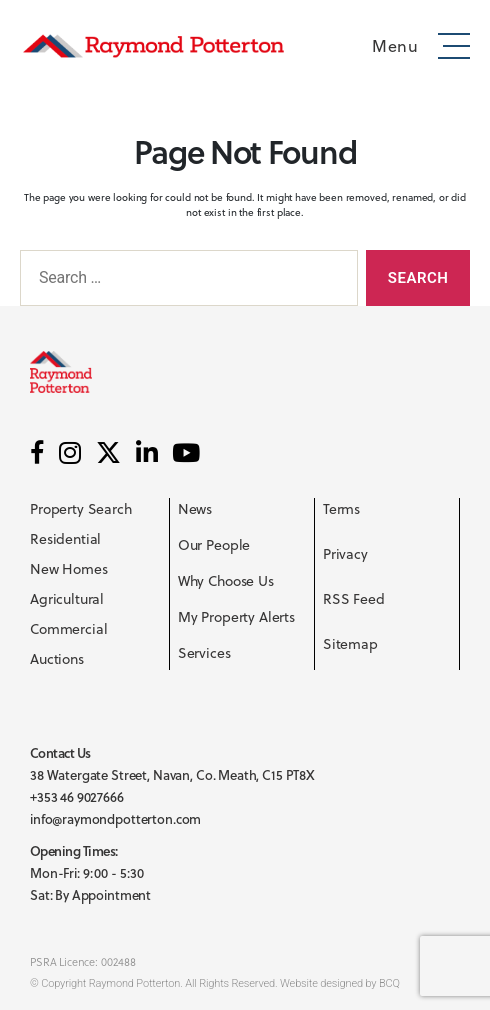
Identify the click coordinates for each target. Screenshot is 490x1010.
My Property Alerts (236, 617)
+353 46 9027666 (77, 797)
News (195, 509)
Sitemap (350, 644)
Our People (214, 545)
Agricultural (67, 599)
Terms (341, 509)
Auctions (57, 659)
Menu (395, 46)
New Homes (69, 569)
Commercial (69, 629)
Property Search (81, 509)
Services (204, 653)
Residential (65, 539)
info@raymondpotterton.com (115, 819)
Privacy (345, 554)
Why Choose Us (226, 581)
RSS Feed (354, 599)
